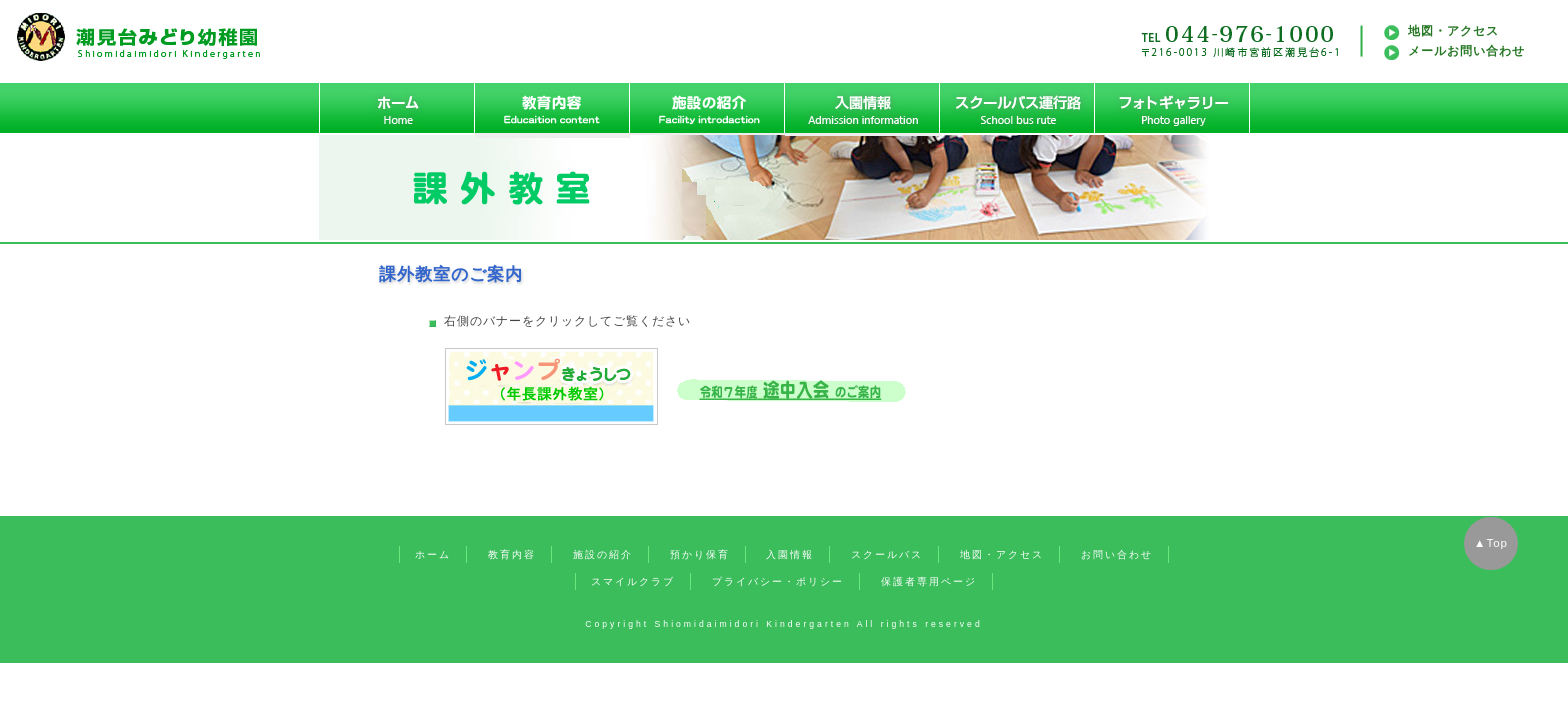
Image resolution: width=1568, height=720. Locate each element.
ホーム (433, 554)
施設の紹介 (603, 554)
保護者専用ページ (929, 581)
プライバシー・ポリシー (778, 581)
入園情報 (790, 554)
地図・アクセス (1453, 31)
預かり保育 (700, 554)
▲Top (1491, 543)
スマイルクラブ (633, 581)
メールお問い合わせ (1466, 51)
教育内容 (512, 554)
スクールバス (887, 554)
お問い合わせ (1117, 554)
